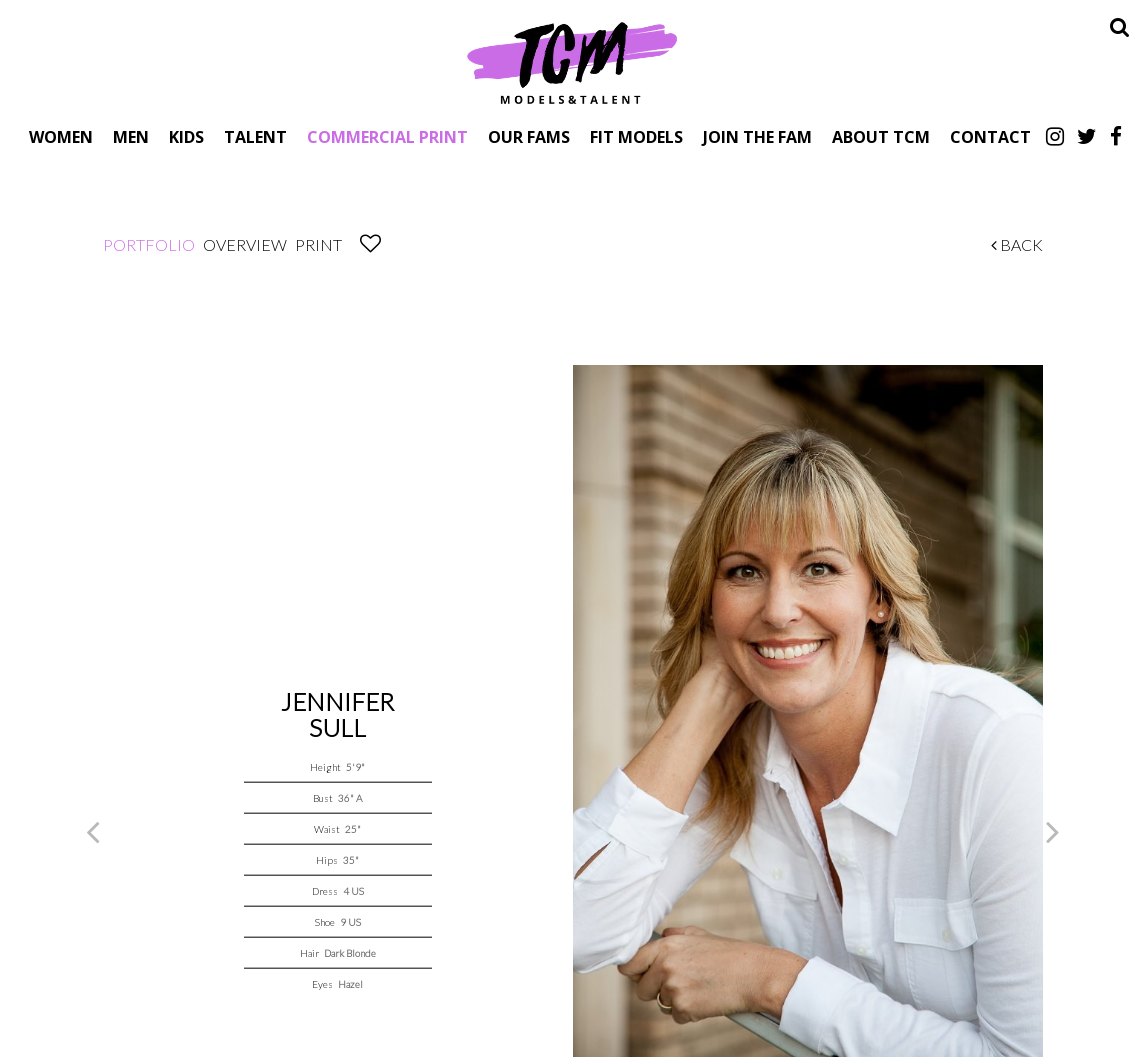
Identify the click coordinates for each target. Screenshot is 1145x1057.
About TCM (881, 136)
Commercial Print (387, 136)
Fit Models (636, 136)
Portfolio (149, 244)
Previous (93, 831)
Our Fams (529, 136)
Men (131, 136)
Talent (255, 136)
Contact (990, 136)
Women (61, 136)
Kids (186, 136)
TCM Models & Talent (573, 62)
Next (1053, 831)
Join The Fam (757, 136)
